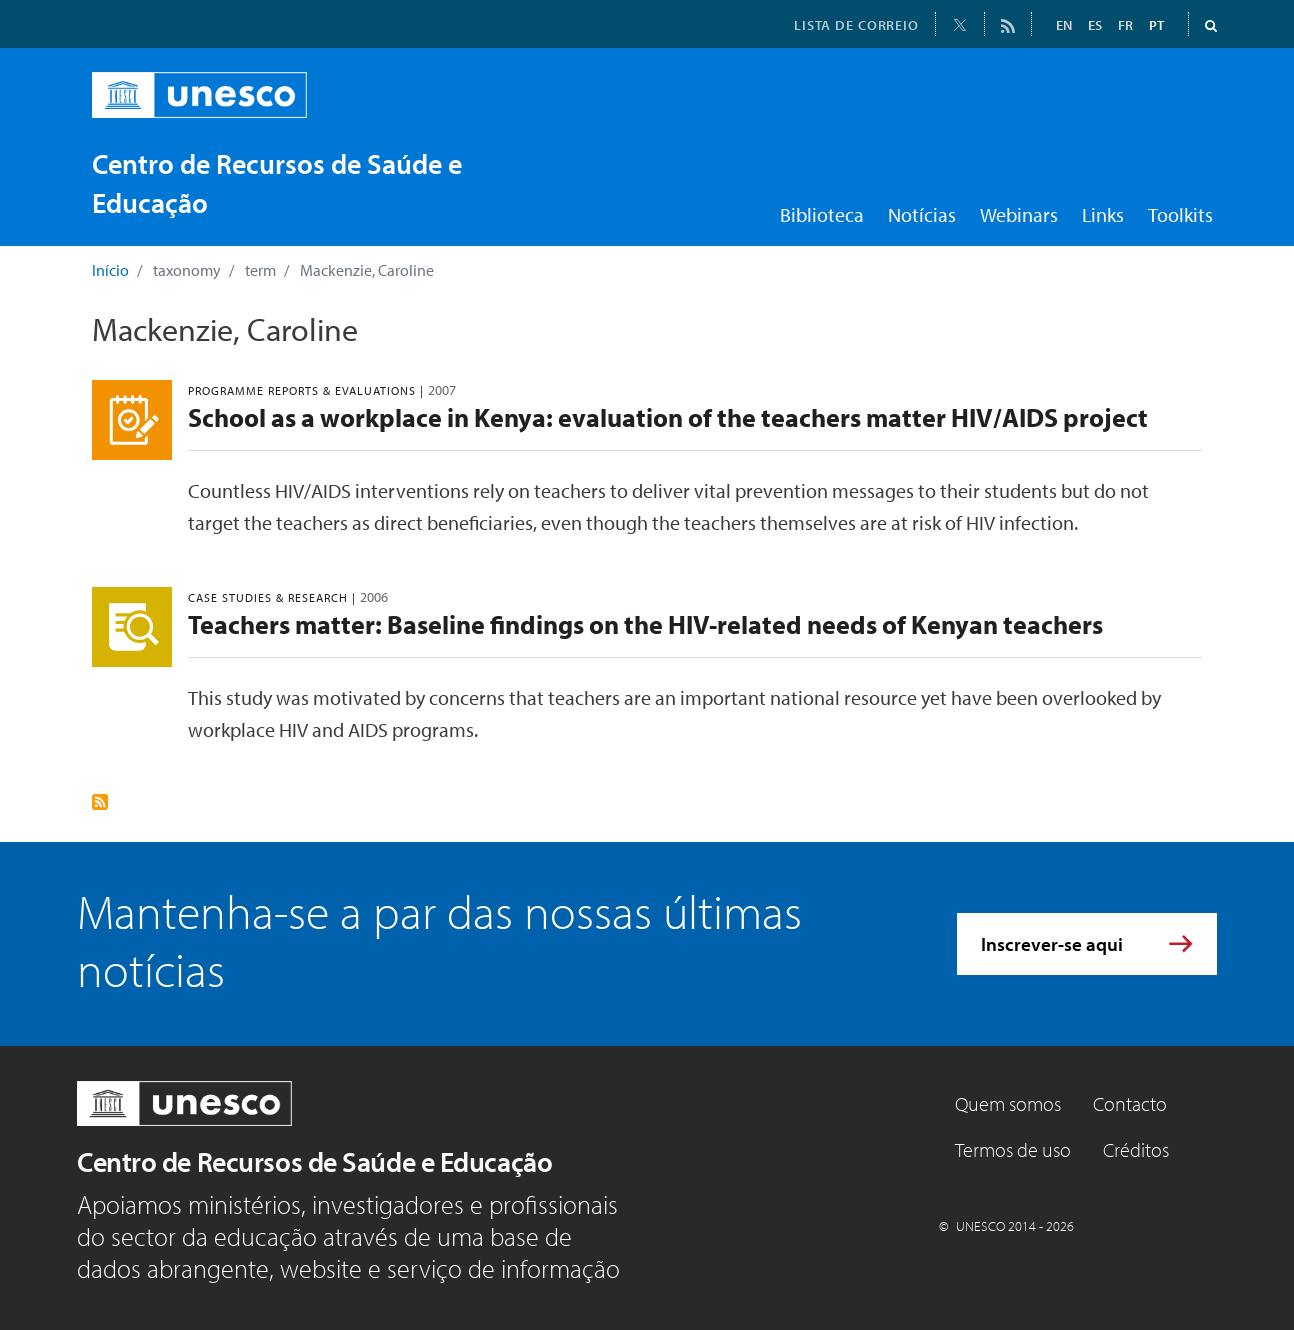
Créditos (1136, 1149)
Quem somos (1008, 1103)
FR (1125, 25)
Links (1103, 214)
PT (1156, 25)
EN (1064, 25)
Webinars (1019, 214)
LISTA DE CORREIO (856, 25)
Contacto (1130, 1103)
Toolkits (1180, 214)
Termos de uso (1013, 1149)
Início (110, 270)
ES (1095, 25)
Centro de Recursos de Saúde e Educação (314, 1161)
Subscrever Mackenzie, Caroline (100, 802)
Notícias (922, 214)
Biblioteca (822, 214)
